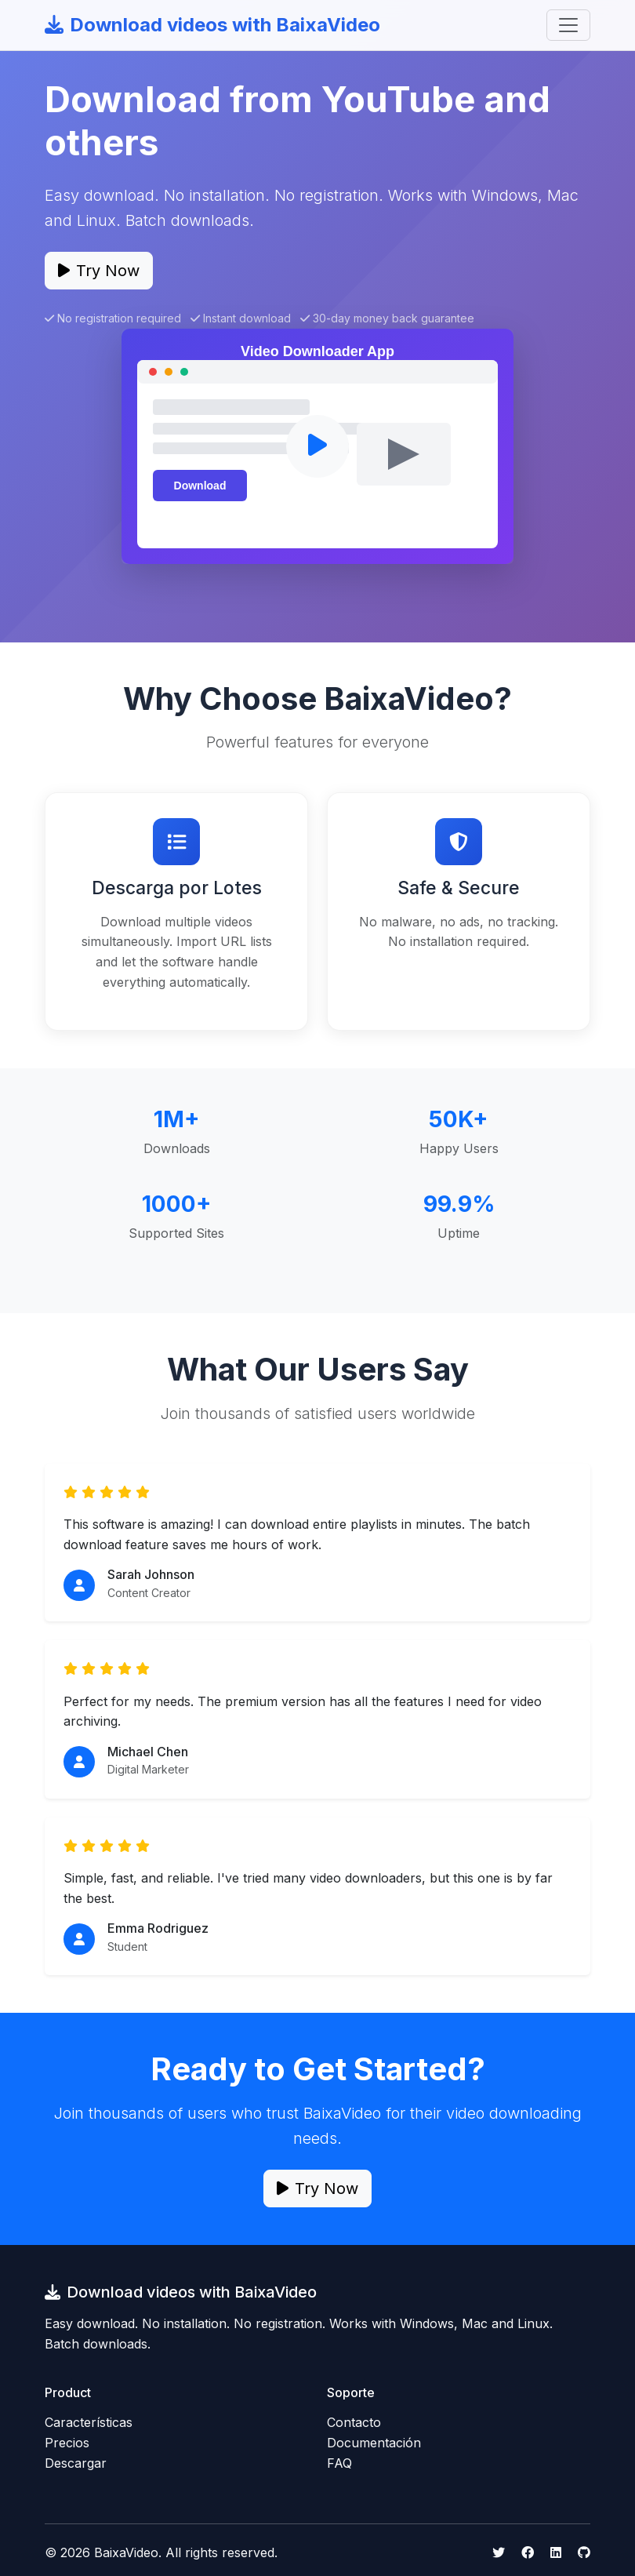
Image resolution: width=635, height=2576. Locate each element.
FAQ (339, 2463)
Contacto (354, 2422)
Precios (67, 2442)
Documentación (374, 2442)
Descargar (76, 2463)
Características (88, 2422)
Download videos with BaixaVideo (212, 24)
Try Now (99, 270)
